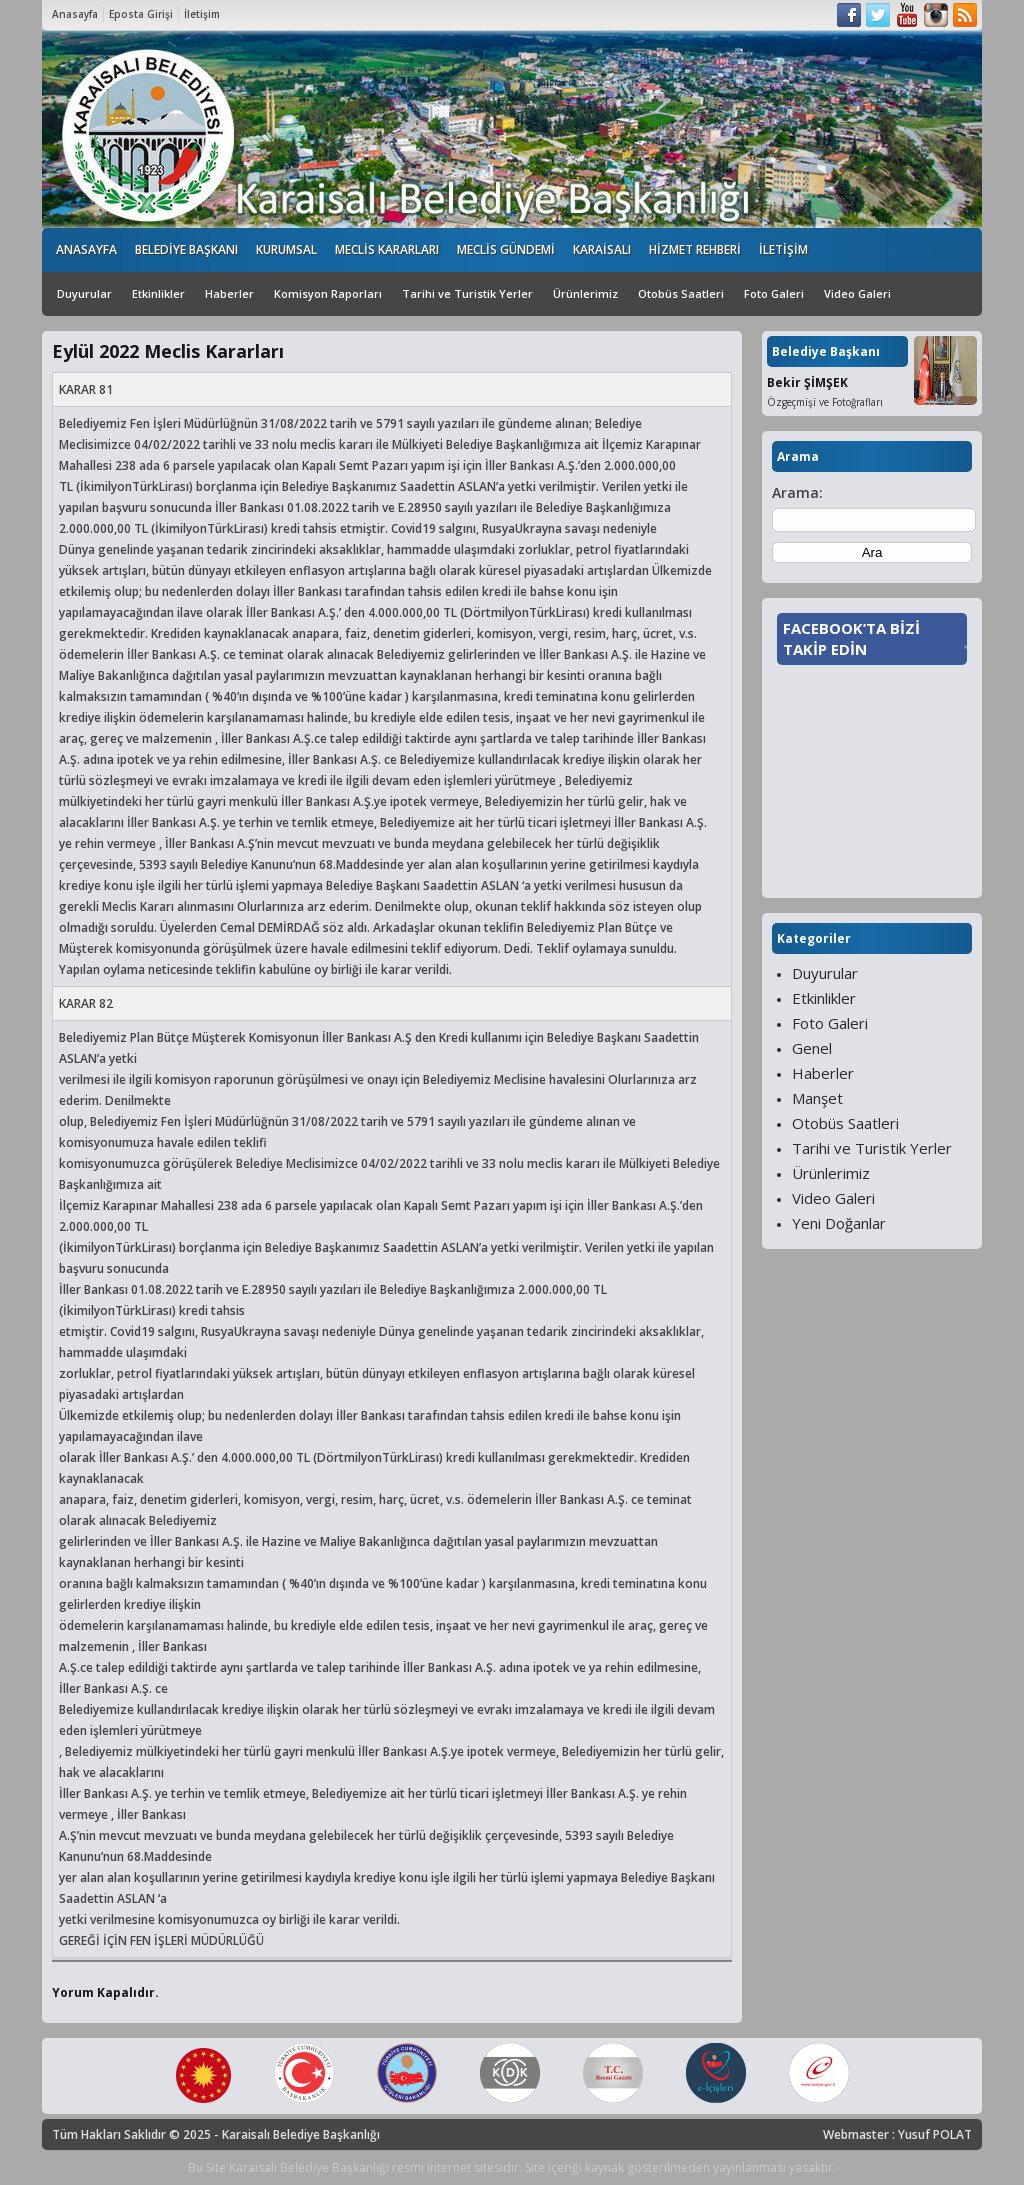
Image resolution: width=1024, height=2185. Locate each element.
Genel (812, 1048)
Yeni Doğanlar (839, 1223)
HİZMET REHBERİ (695, 249)
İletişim (202, 14)
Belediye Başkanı (826, 351)
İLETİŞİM (783, 249)
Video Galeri (857, 293)
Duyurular (84, 293)
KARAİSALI (602, 249)
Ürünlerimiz (585, 293)
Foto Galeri (774, 293)
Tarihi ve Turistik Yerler (467, 293)
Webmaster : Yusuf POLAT (897, 2134)
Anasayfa (75, 14)
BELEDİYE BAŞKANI (186, 249)
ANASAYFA (86, 249)
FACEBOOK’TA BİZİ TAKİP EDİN (851, 638)
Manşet (817, 1098)
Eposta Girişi (141, 14)
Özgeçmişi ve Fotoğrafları (825, 402)
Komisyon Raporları (328, 293)
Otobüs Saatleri (681, 293)
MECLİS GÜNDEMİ (506, 249)
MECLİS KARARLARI (387, 249)
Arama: (797, 492)
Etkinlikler (158, 293)
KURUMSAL (286, 249)
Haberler (229, 293)
